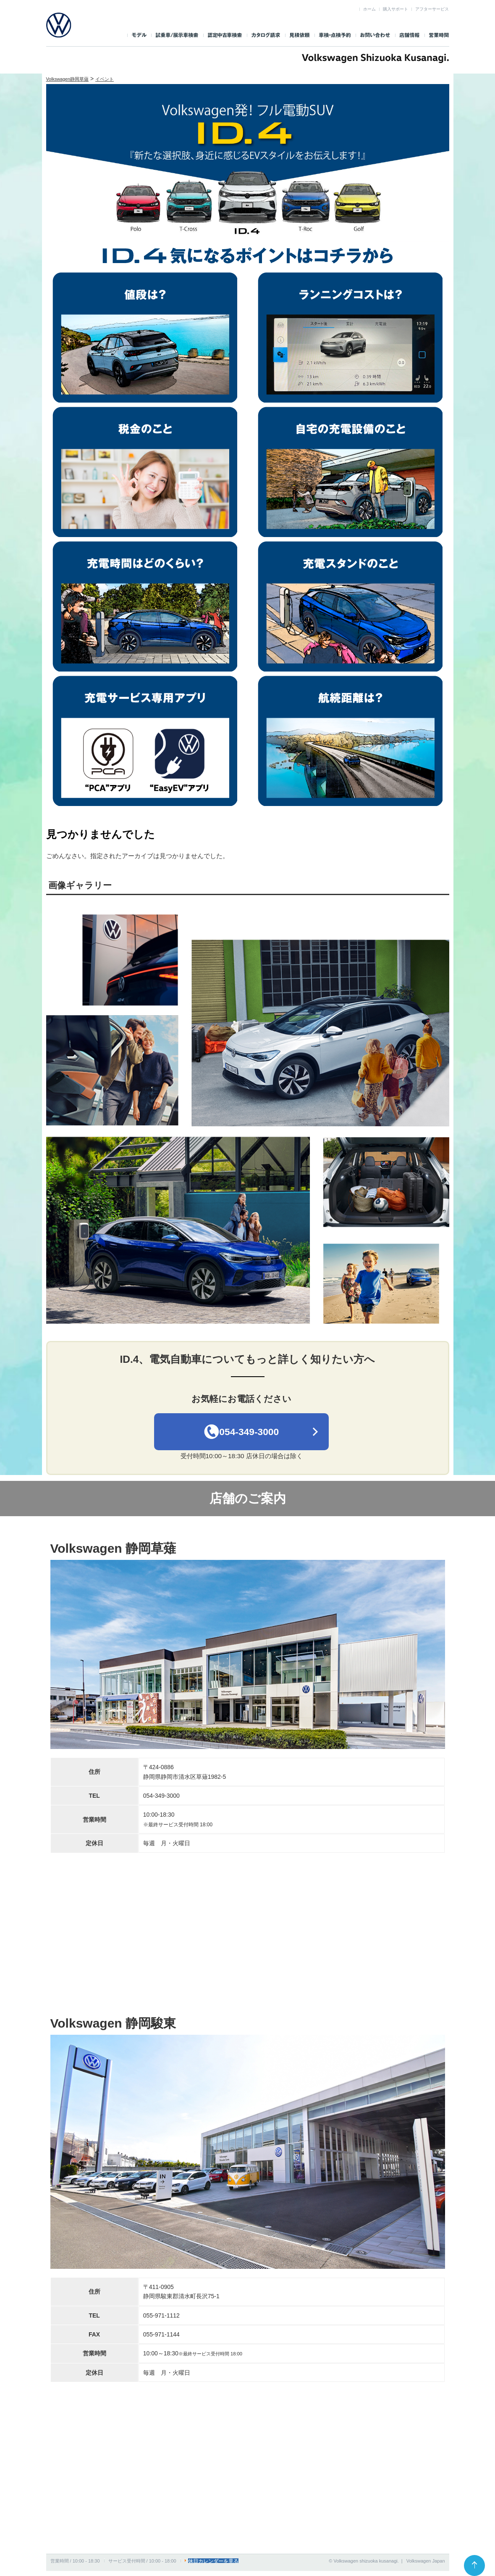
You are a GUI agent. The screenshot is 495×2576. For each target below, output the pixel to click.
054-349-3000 (241, 1434)
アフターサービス (432, 9)
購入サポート (395, 9)
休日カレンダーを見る (211, 2565)
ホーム (369, 9)
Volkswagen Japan (425, 2565)
